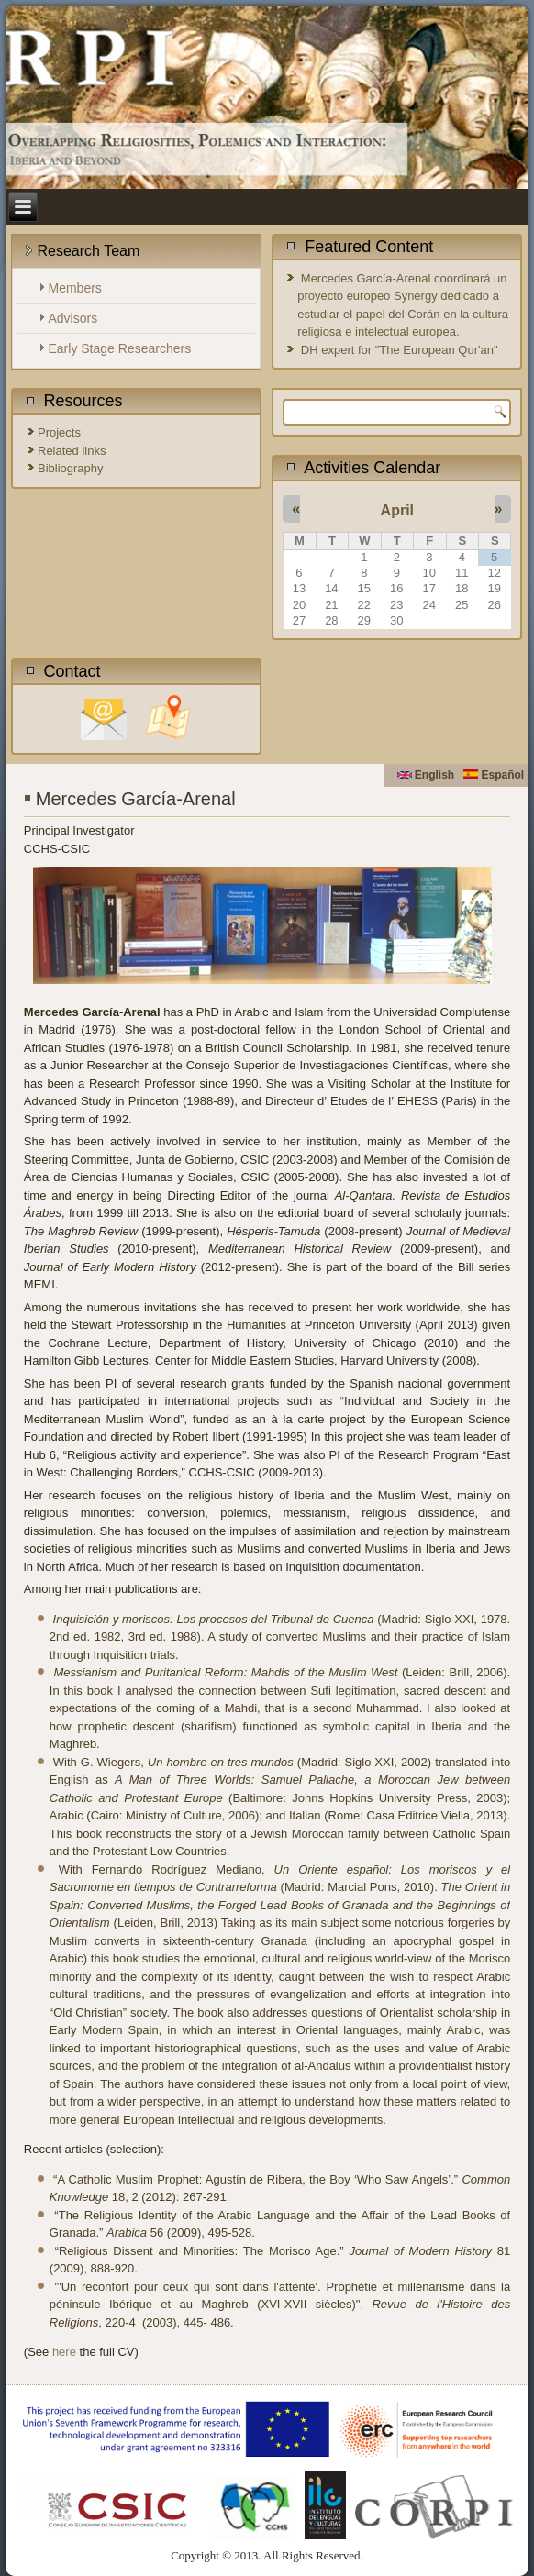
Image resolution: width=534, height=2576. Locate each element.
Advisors (73, 318)
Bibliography (71, 468)
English (426, 774)
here (64, 2352)
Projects (59, 432)
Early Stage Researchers (120, 348)
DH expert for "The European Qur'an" (399, 350)
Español (493, 774)
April (397, 510)
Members (75, 288)
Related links (72, 451)
